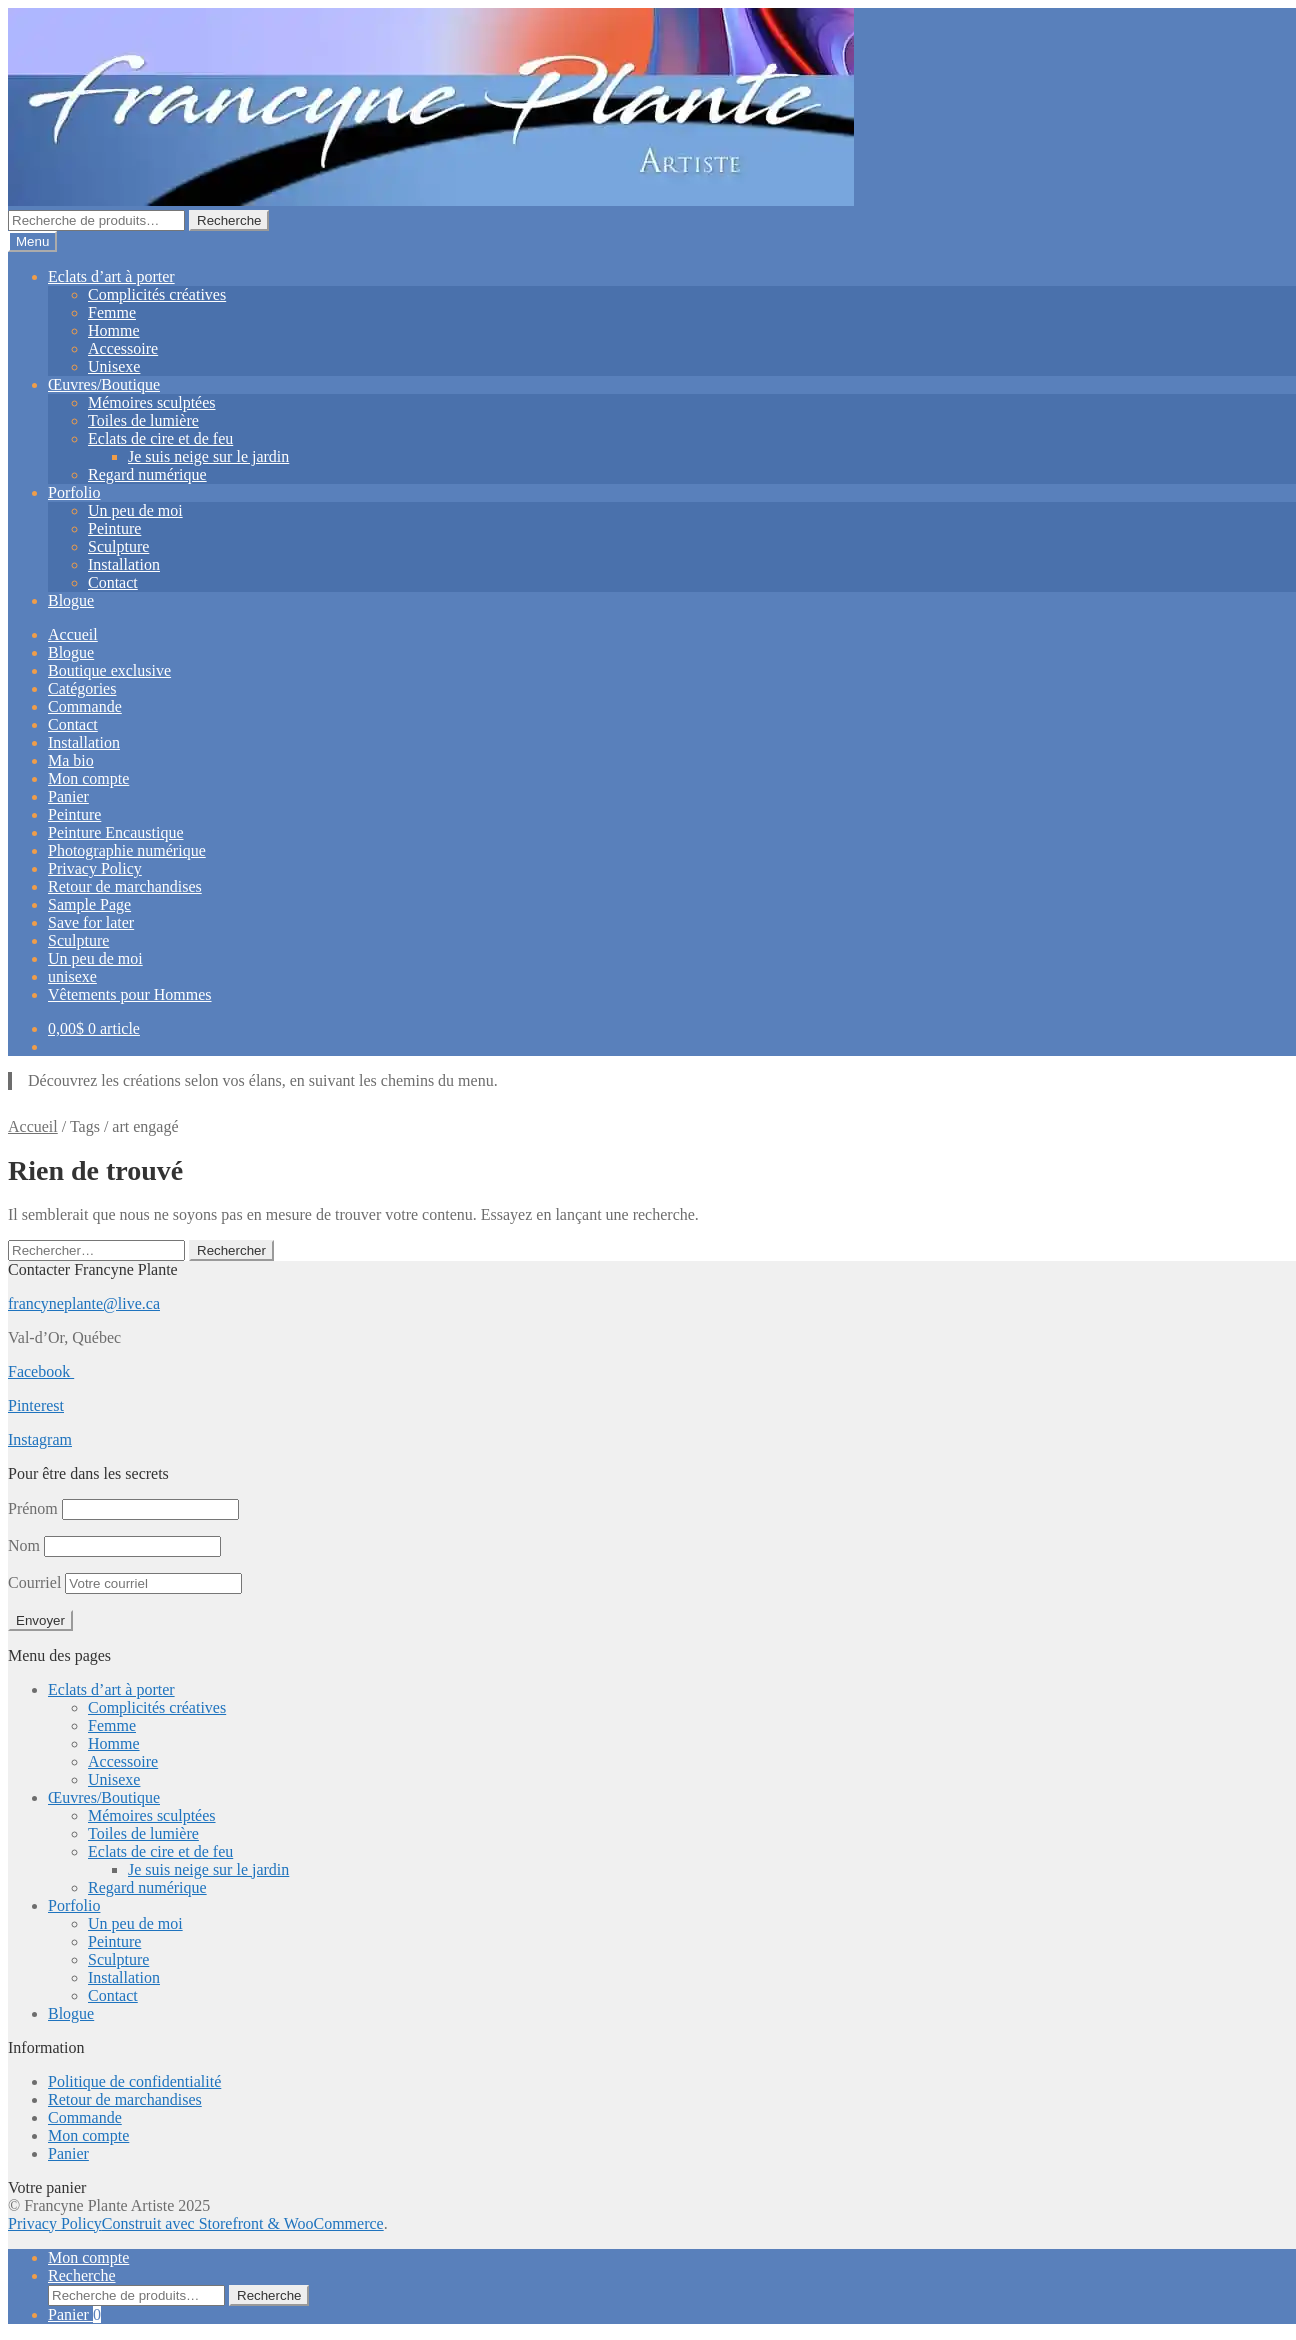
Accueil (73, 634)
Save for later (91, 922)
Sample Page (89, 904)
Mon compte (88, 778)
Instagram (40, 1439)
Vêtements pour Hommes (130, 994)
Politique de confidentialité (134, 2081)
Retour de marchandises (125, 886)
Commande (85, 706)
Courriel (125, 1582)
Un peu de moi (135, 510)
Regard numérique (147, 474)
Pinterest (36, 1405)
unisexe (72, 976)
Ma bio (71, 760)
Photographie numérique (127, 850)
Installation (124, 564)
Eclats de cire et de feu (160, 438)
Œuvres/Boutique (104, 384)
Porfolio (74, 492)
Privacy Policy (95, 868)
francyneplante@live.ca (84, 1303)
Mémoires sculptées (152, 402)
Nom (24, 1545)
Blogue (71, 600)
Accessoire (123, 348)
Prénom (33, 1508)
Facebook (41, 1371)
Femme (112, 312)
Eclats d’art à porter (111, 276)
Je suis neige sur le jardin (208, 456)
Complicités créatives (157, 294)
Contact (113, 582)
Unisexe (114, 366)
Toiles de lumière (143, 420)
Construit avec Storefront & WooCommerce (243, 2223)
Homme (114, 330)
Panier (68, 796)
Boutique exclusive (109, 670)
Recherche (229, 220)
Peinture (114, 528)
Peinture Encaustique (116, 832)
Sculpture (118, 546)
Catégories (82, 688)
